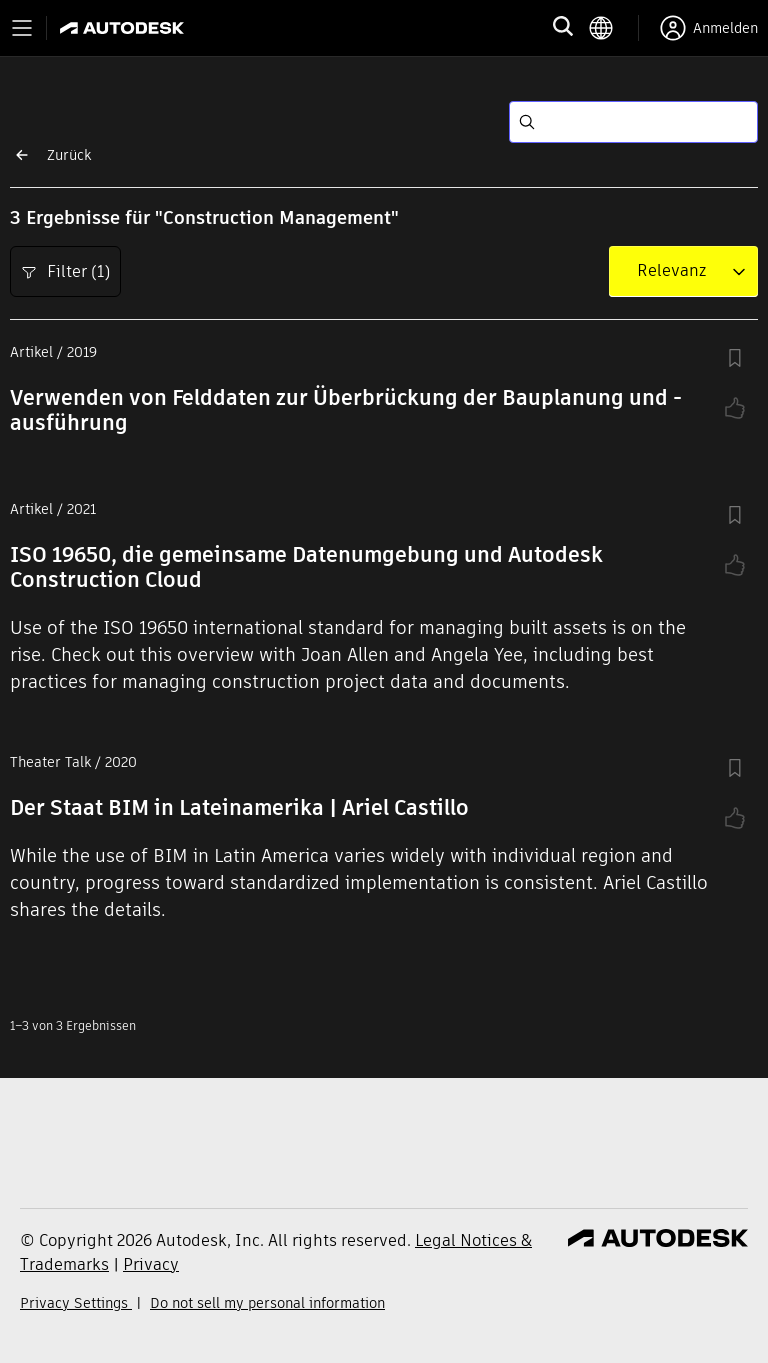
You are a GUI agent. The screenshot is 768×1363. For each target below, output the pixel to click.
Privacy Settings (76, 1303)
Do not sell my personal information (267, 1303)
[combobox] (671, 271)
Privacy (151, 1264)
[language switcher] (613, 28)
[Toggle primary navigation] (22, 28)
